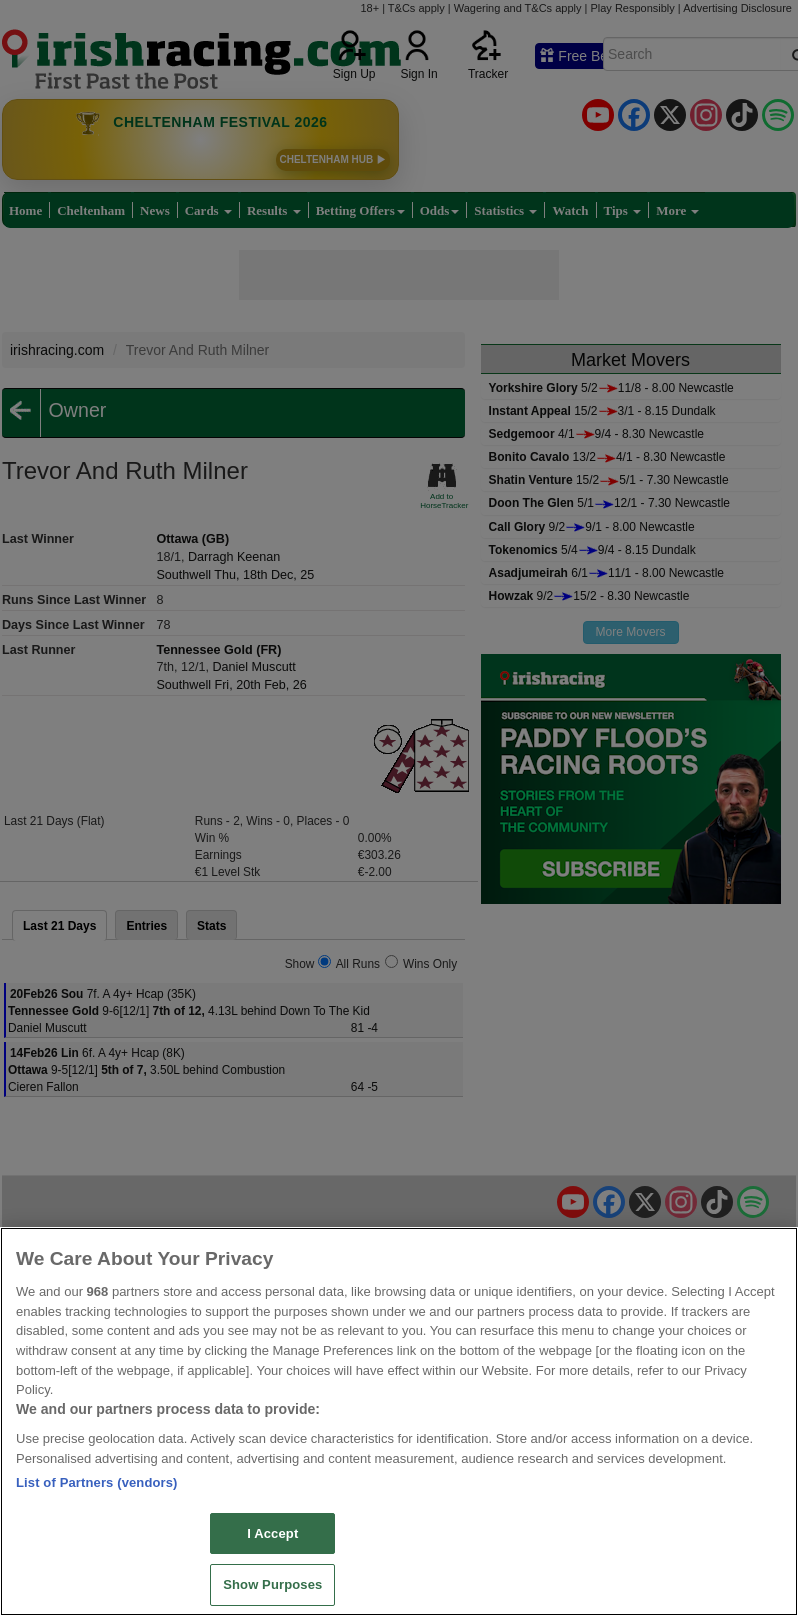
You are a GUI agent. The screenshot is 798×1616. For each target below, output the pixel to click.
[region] (399, 1421)
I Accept (272, 1533)
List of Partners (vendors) (97, 1482)
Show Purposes (272, 1584)
